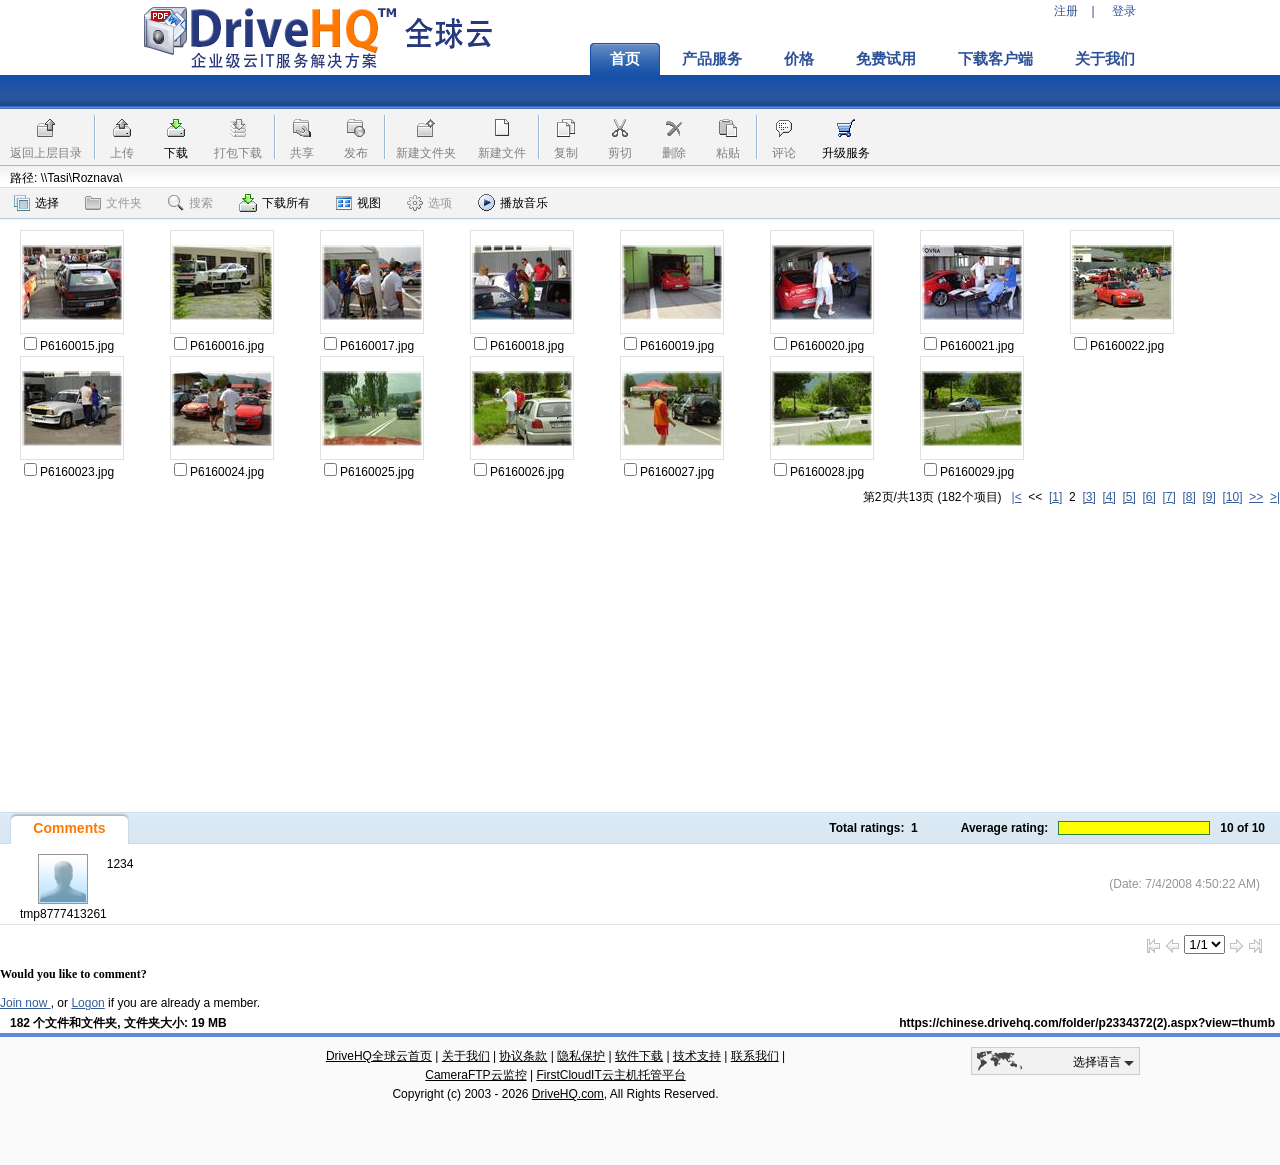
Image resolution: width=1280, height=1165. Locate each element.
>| (1275, 497)
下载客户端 (995, 59)
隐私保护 (581, 1056)
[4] (1108, 497)
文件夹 (113, 203)
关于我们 (1105, 59)
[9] (1208, 497)
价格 (799, 59)
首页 (625, 59)
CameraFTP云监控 (475, 1075)
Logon (87, 1003)
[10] (1233, 497)
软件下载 (639, 1056)
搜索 (190, 203)
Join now (25, 1003)
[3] (1088, 497)
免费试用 (886, 59)
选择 (36, 203)
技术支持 (697, 1056)
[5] (1128, 497)
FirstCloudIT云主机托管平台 (610, 1075)
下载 (176, 153)
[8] (1188, 497)
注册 (1066, 11)
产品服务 (712, 59)
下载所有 (274, 203)
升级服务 (846, 153)
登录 (1124, 11)
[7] (1168, 497)
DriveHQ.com (568, 1094)
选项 (429, 203)
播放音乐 (513, 202)
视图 (358, 203)
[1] (1055, 497)
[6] (1148, 497)
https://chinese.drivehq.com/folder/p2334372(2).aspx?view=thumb (1087, 1023)
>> (1256, 497)
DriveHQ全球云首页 (379, 1056)
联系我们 (755, 1056)
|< (1017, 497)
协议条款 (523, 1056)
